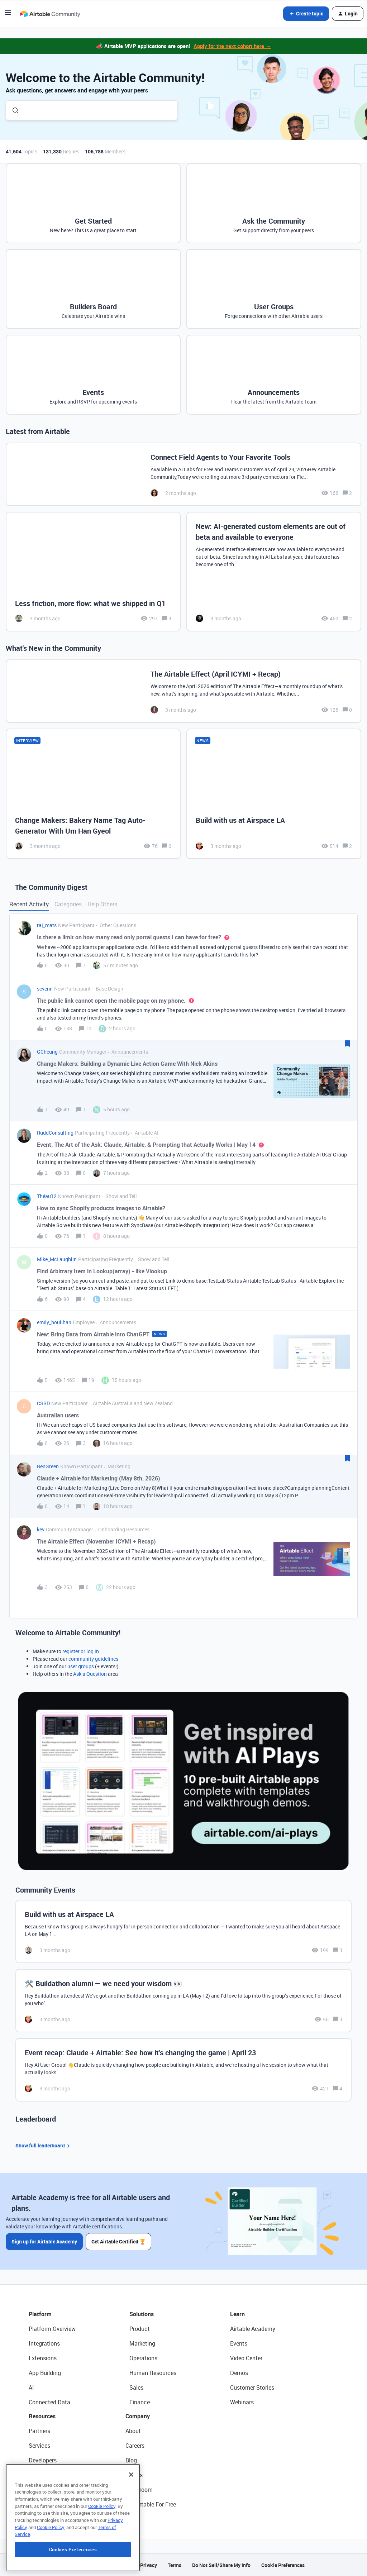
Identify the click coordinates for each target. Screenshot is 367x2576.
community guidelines (93, 1658)
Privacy (148, 2565)
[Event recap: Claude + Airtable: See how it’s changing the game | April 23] (183, 2070)
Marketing (142, 2343)
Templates (42, 2490)
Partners (39, 2431)
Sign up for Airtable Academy (44, 2241)
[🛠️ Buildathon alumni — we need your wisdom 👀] (183, 2000)
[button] (8, 14)
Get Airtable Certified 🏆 (118, 2241)
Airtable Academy (252, 2329)
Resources (42, 2416)
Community (43, 2475)
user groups (80, 1666)
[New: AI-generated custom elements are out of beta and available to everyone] (273, 571)
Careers (134, 2445)
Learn (237, 2314)
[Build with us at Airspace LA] (273, 794)
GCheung (47, 1051)
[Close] (131, 2520)
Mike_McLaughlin (57, 1259)
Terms (174, 2565)
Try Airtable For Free (150, 2504)
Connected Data (49, 2402)
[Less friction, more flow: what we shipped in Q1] (93, 571)
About (133, 2431)
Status (134, 2475)
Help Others (102, 904)
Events (238, 2343)
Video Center (246, 2358)
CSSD (43, 1403)
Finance (139, 2402)
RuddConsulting (55, 1132)
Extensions (43, 2358)
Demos (239, 2373)
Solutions (141, 2314)
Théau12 (47, 1196)
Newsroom (139, 2490)
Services (39, 2445)
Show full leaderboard (43, 2146)
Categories (68, 904)
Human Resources (152, 2373)
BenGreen (48, 1466)
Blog (131, 2460)
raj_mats (47, 925)
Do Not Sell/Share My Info (221, 2565)
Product (139, 2329)
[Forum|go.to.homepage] (50, 13)
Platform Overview (52, 2329)
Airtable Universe (50, 2504)
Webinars (242, 2402)
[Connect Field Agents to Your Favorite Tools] (183, 474)
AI (31, 2387)
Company (137, 2416)
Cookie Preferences (283, 2565)
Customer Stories (252, 2387)
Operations (143, 2358)
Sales (136, 2387)
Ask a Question (90, 1673)
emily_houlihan (54, 1322)
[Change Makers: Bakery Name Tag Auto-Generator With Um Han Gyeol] (93, 794)
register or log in (80, 1651)
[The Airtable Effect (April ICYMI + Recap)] (183, 691)
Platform (40, 2314)
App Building (45, 2373)
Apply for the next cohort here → (232, 45)
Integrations (44, 2343)
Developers (43, 2460)
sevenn (45, 988)
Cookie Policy (101, 2551)
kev (40, 1529)
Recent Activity (29, 904)
